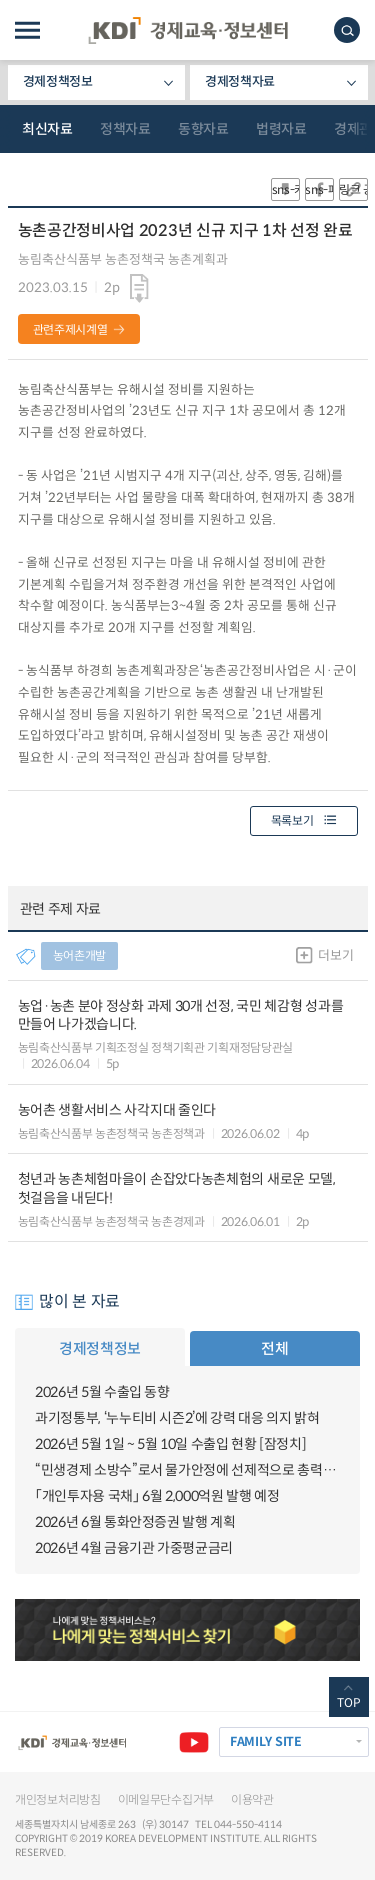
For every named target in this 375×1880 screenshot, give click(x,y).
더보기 (335, 955)
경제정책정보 (58, 81)
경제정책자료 (240, 81)
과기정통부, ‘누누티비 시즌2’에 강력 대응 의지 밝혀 (177, 1418)
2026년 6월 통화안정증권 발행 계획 (135, 1522)
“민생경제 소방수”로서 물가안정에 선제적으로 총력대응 (187, 1470)
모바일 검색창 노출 (347, 30)
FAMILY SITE (266, 1742)
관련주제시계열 (70, 329)
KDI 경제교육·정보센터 (188, 30)
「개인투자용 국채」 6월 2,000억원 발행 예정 (157, 1496)
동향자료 (203, 129)
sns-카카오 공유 (285, 189)
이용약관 (252, 1799)
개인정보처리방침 (58, 1799)
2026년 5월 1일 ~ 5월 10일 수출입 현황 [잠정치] (170, 1444)
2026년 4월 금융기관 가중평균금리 (134, 1548)
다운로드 (139, 289)
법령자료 (281, 129)
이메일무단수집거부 (166, 1799)
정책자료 (125, 129)
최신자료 (47, 129)
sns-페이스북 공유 (319, 189)
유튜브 (194, 1742)
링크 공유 (353, 189)
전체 (274, 1348)
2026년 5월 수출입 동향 (102, 1392)
